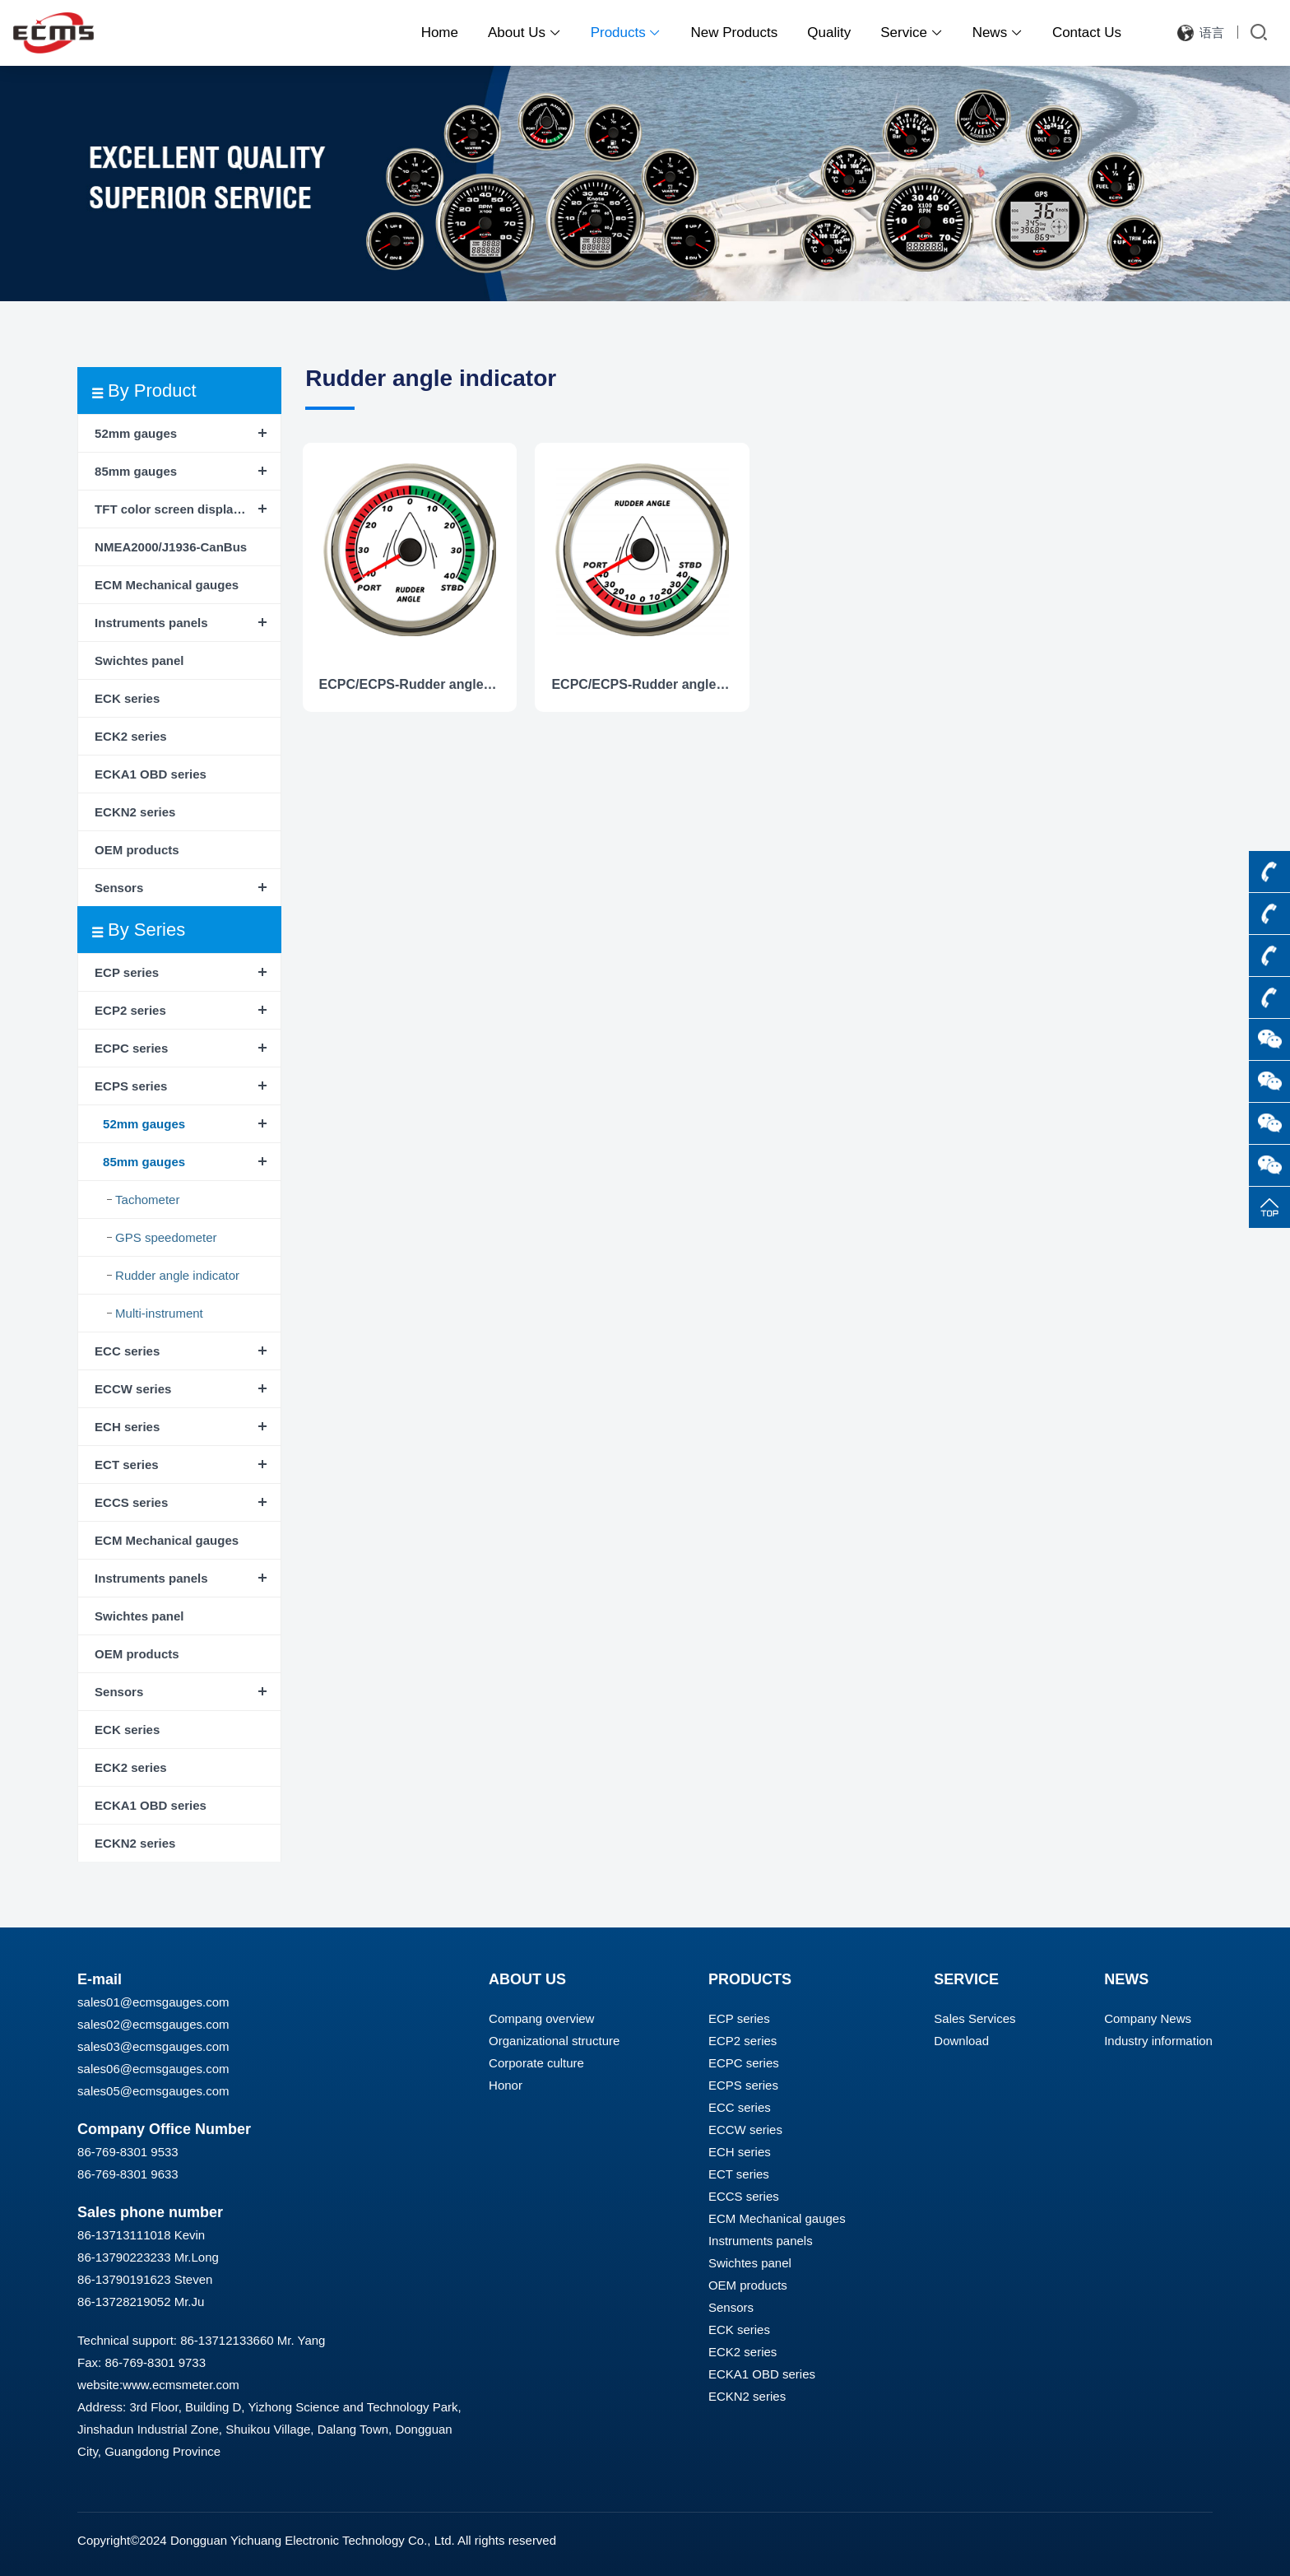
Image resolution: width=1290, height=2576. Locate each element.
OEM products (137, 850)
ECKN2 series (135, 812)
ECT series (127, 1465)
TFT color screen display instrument (188, 509)
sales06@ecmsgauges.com (153, 2069)
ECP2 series (130, 1010)
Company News (1147, 2018)
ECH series (127, 1427)
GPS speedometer (165, 1237)
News (997, 32)
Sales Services (974, 2018)
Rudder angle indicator (177, 1275)
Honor (505, 2085)
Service (911, 32)
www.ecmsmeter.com (181, 2385)
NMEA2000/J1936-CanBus (171, 547)
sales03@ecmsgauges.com (153, 2046)
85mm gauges (136, 471)
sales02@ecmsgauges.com (153, 2024)
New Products (733, 32)
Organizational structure (554, 2041)
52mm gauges (136, 433)
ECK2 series (131, 736)
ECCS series (131, 1502)
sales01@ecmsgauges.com (153, 2002)
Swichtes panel (139, 660)
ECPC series (131, 1048)
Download (961, 2041)
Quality (829, 32)
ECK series (127, 698)
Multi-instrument (159, 1313)
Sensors (119, 888)
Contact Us (1086, 32)
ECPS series (131, 1086)
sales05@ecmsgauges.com (153, 2091)
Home (439, 32)
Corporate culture (536, 2063)
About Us (524, 32)
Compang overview (541, 2018)
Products (626, 32)
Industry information (1158, 2041)
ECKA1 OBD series (150, 774)
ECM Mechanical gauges (167, 585)
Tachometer (147, 1200)
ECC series (127, 1351)
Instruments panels (151, 623)
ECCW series (133, 1389)
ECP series (127, 972)
